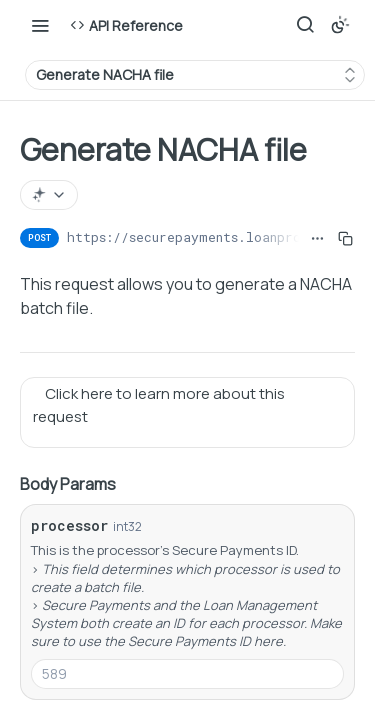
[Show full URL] (317, 238)
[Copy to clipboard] (345, 238)
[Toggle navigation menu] (40, 25)
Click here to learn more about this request (159, 405)
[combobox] (187, 674)
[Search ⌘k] (305, 25)
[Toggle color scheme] (340, 25)
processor (69, 525)
